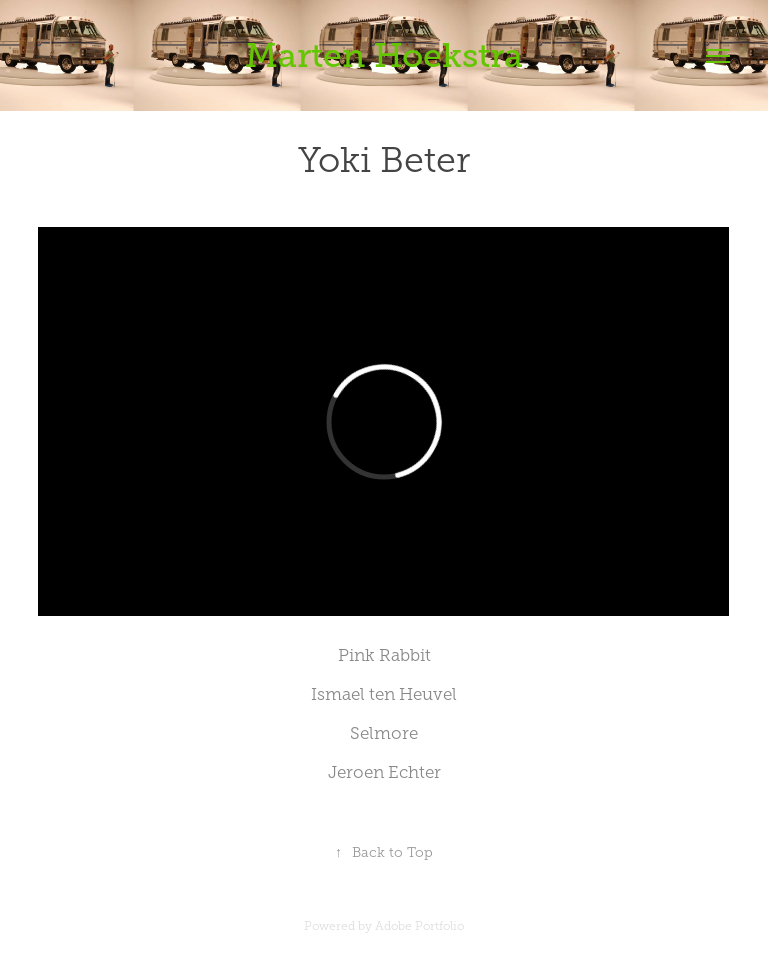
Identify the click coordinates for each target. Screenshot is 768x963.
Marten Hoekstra (384, 55)
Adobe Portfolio (419, 926)
